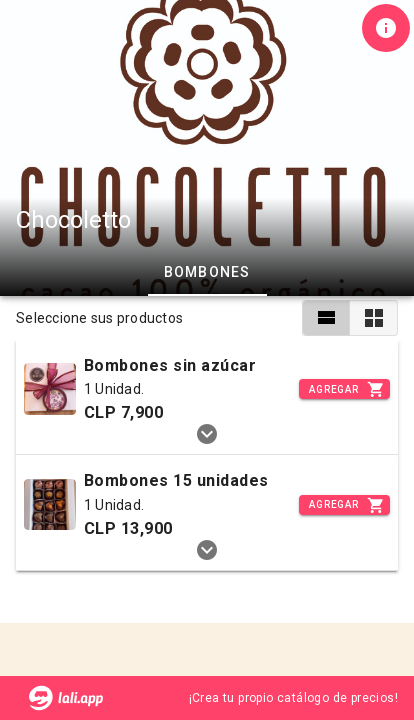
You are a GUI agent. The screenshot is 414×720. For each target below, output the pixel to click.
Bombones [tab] (207, 272)
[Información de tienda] (386, 28)
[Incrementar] (344, 389)
